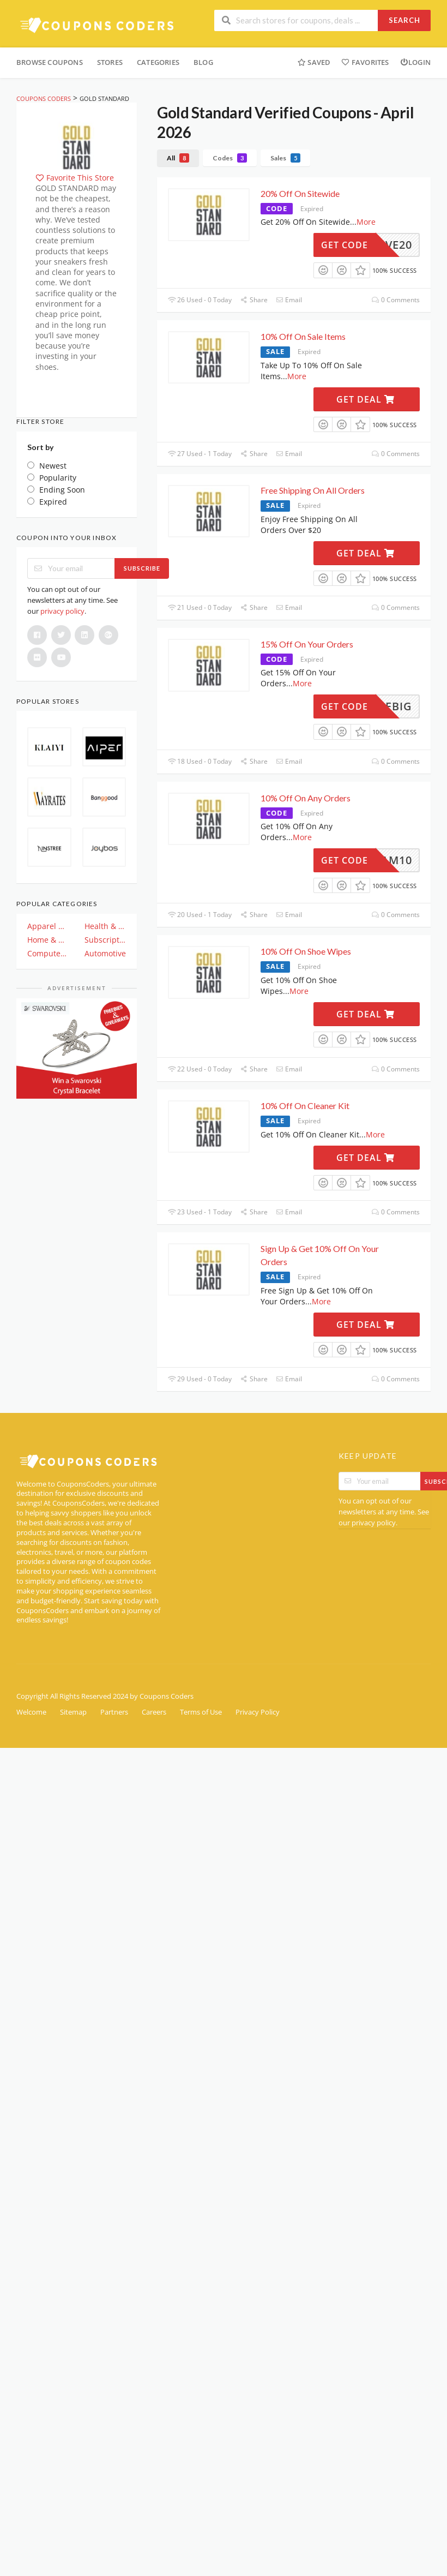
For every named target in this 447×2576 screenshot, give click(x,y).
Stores (110, 62)
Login (415, 62)
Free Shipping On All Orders (313, 490)
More (366, 222)
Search (404, 20)
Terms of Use (201, 1712)
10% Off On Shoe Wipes (306, 951)
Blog (203, 62)
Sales (285, 158)
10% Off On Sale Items (303, 336)
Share (253, 299)
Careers (154, 1712)
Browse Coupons (49, 62)
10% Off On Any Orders (306, 798)
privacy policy (62, 611)
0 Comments (396, 299)
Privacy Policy (257, 1712)
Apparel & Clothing (48, 926)
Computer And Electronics (48, 953)
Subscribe (142, 568)
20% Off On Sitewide (300, 193)
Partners (114, 1712)
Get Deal (365, 399)
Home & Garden (48, 939)
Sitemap (73, 1712)
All (178, 158)
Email (289, 299)
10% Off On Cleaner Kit (305, 1105)
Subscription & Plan (105, 939)
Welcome (31, 1712)
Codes (230, 158)
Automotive (105, 953)
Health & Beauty (105, 926)
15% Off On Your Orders (307, 644)
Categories (158, 62)
